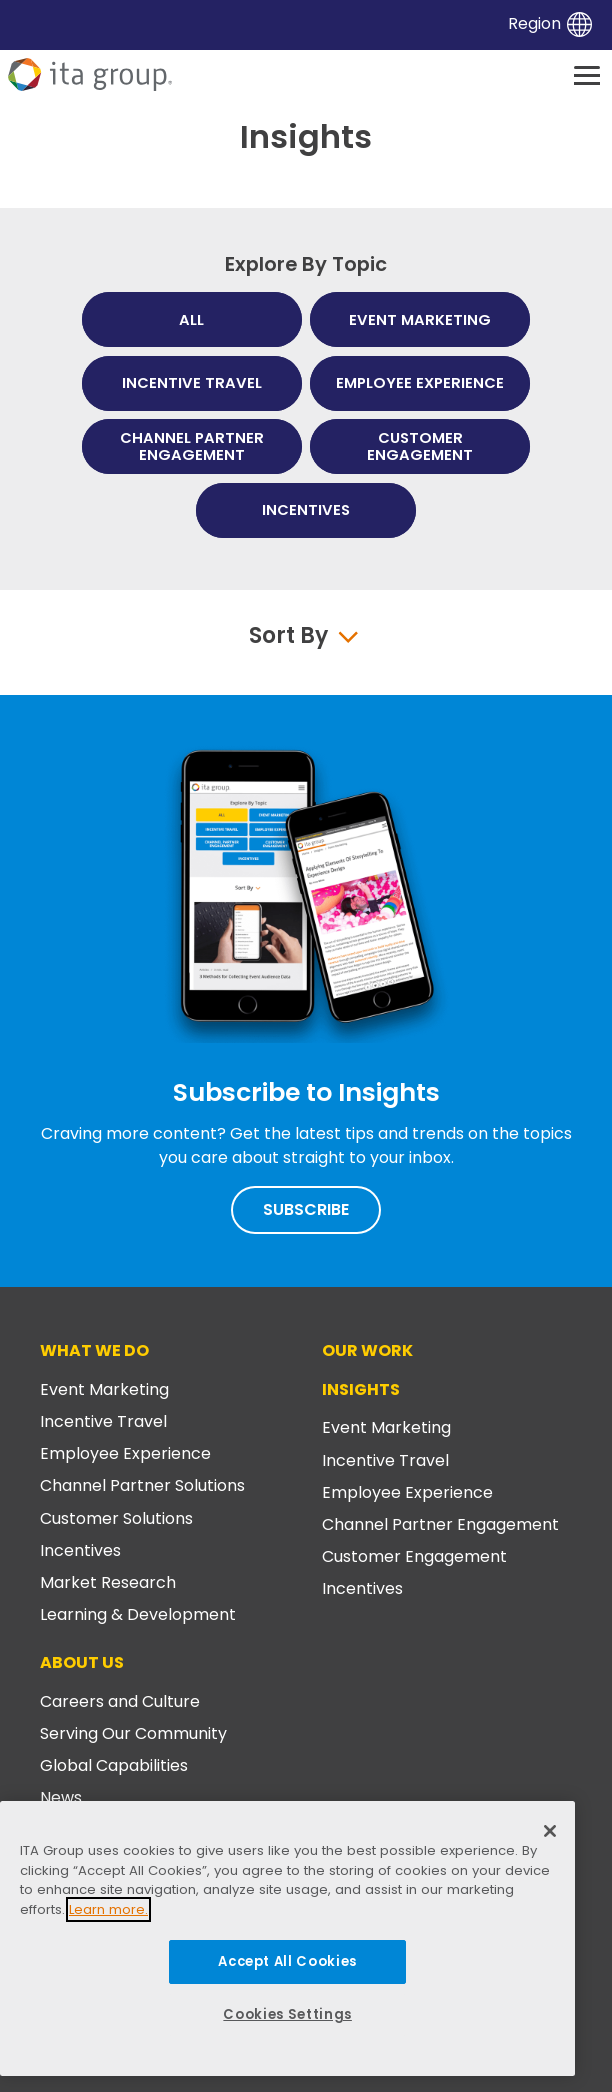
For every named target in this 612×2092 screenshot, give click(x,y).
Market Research (108, 1582)
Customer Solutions (116, 1518)
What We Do (94, 1350)
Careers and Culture (120, 1701)
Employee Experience (125, 1453)
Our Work (367, 1350)
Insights (361, 1389)
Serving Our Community (133, 1733)
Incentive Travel (103, 1421)
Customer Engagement (414, 1556)
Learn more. (108, 1909)
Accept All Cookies (287, 1961)
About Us (82, 1662)
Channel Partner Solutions (142, 1485)
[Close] (550, 1831)
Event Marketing (104, 1389)
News (61, 1797)
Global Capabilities (114, 1765)
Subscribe (306, 1209)
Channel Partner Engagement (440, 1524)
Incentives (80, 1550)
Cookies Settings (287, 2014)
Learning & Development (138, 1614)
